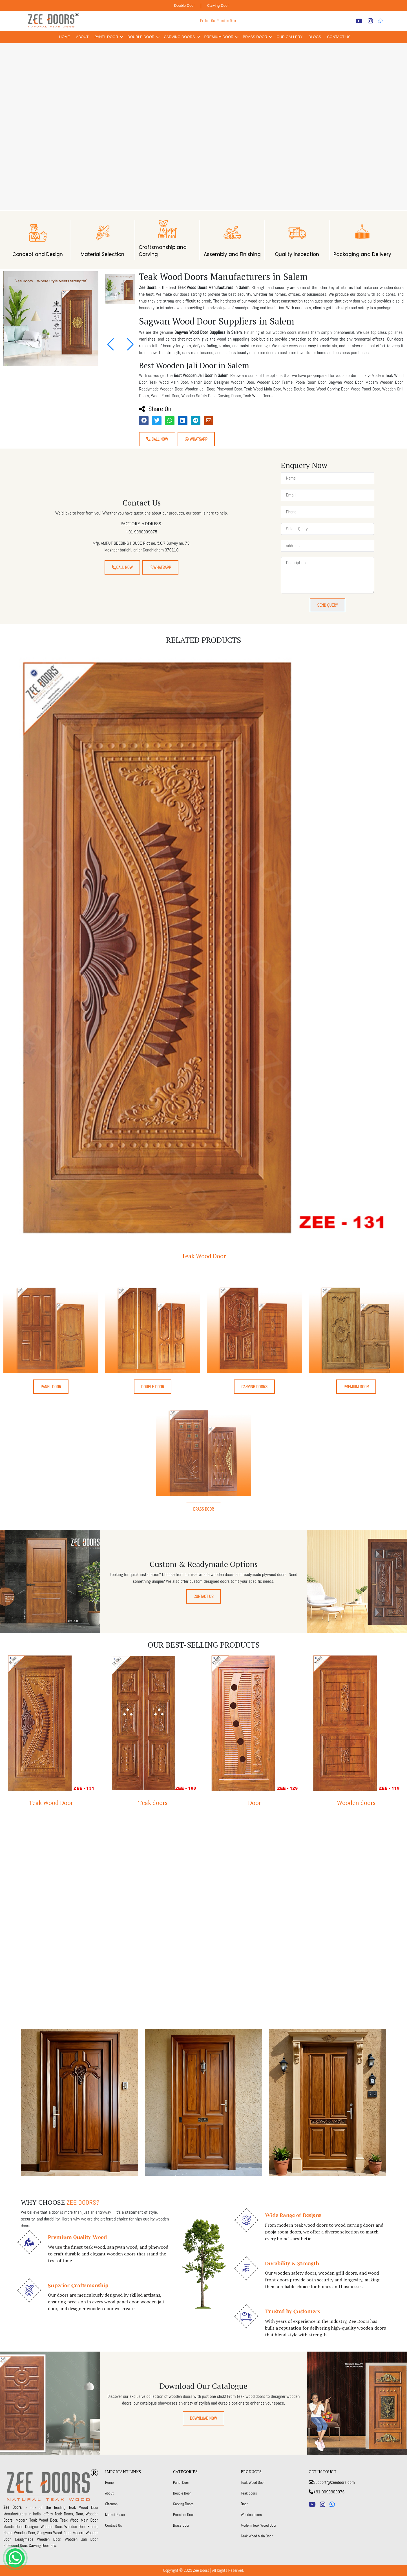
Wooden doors (356, 1803)
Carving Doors (179, 37)
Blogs (314, 37)
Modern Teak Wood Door (259, 2525)
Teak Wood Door (204, 1256)
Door (254, 1803)
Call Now (157, 439)
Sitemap (111, 2503)
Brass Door (255, 37)
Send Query (327, 605)
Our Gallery (289, 37)
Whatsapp (196, 439)
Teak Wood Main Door (257, 2536)
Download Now (203, 2418)
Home (64, 37)
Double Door (184, 5)
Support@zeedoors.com (332, 2482)
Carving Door (218, 5)
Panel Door (106, 37)
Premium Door (218, 37)
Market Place (115, 2514)
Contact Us (338, 37)
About (82, 37)
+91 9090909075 (326, 2492)
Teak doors (152, 1803)
